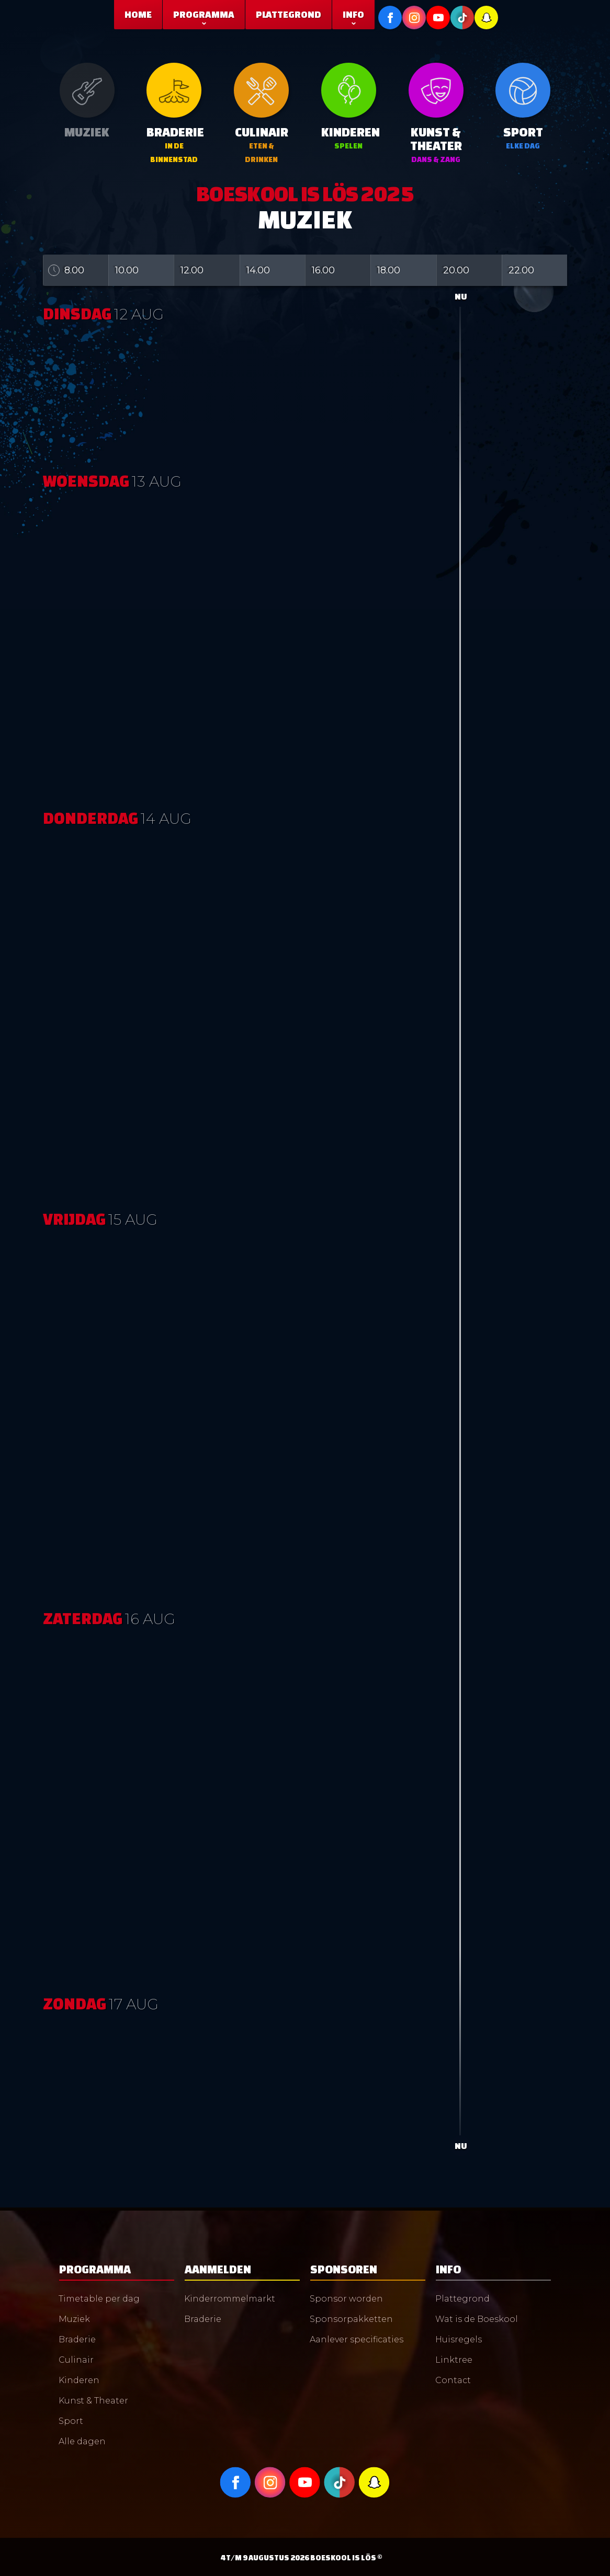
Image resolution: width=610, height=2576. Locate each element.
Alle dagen (82, 2441)
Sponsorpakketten (351, 2319)
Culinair (76, 2360)
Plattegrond (462, 2299)
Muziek (74, 2319)
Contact (453, 2380)
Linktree (453, 2360)
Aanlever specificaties (356, 2339)
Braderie (77, 2339)
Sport (71, 2421)
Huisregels (458, 2339)
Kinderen (79, 2380)
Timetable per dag (99, 2299)
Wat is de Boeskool (476, 2319)
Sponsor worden (346, 2299)
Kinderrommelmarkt (229, 2299)
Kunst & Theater (93, 2401)
